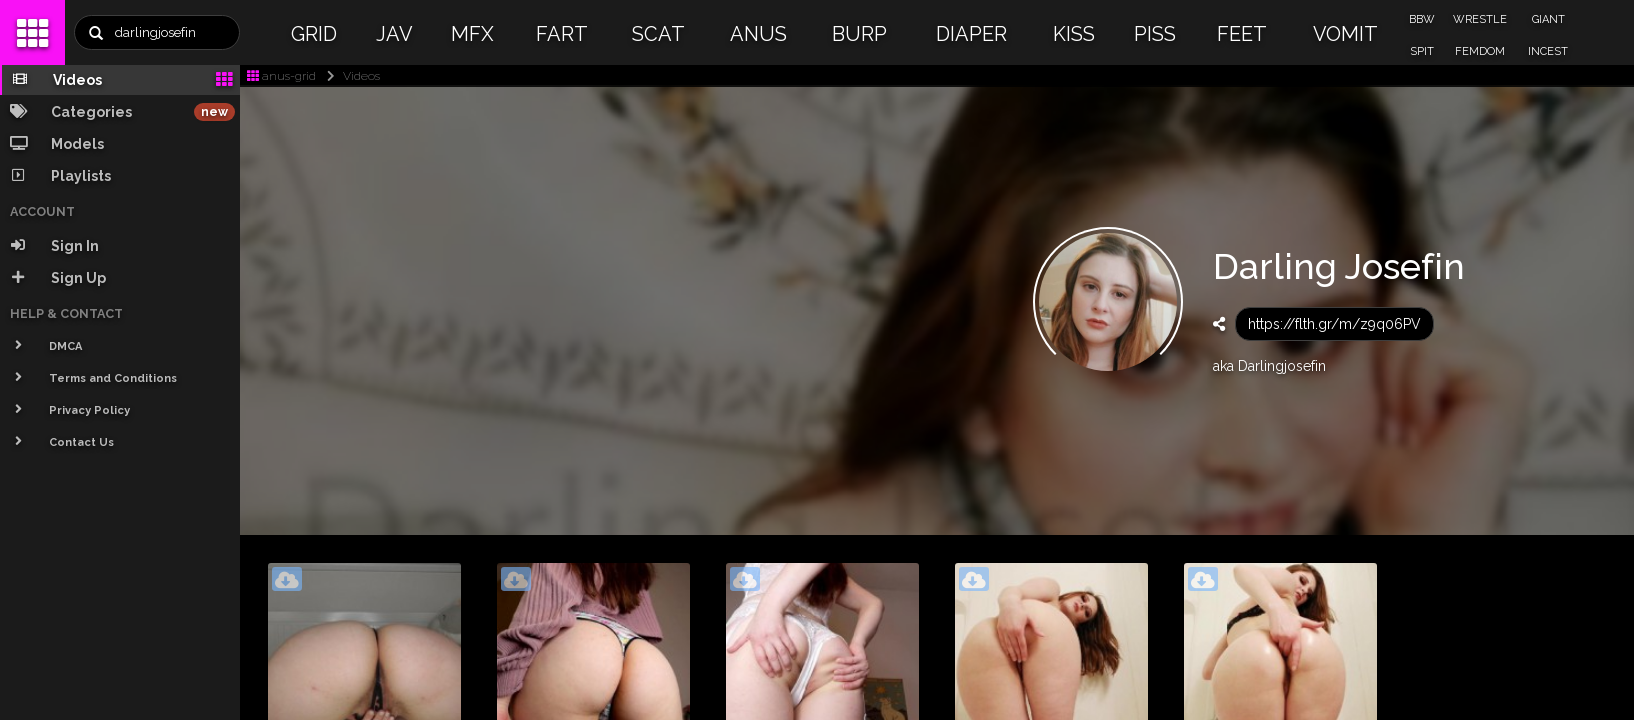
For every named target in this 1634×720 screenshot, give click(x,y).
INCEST (1548, 51)
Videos (349, 76)
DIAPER (971, 34)
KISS (1074, 34)
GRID (314, 34)
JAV (394, 34)
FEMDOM (1480, 51)
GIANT (1548, 19)
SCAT (658, 34)
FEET (1242, 34)
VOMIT (1345, 34)
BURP (859, 34)
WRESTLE (1480, 19)
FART (562, 34)
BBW (1422, 19)
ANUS (758, 34)
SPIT (1422, 51)
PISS (1155, 34)
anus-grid (281, 76)
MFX (472, 34)
